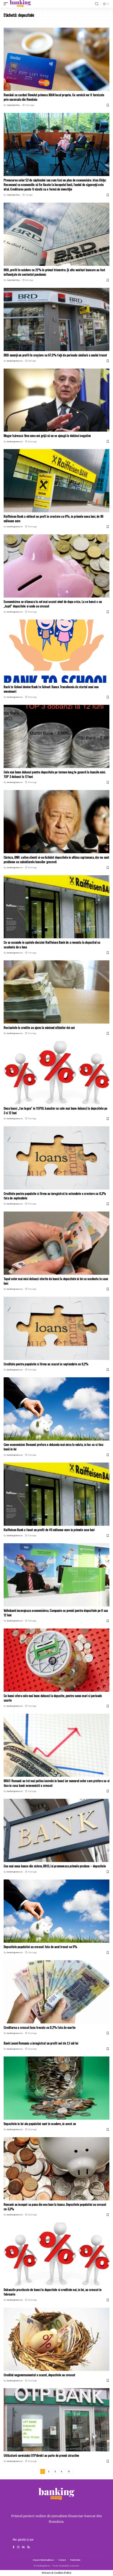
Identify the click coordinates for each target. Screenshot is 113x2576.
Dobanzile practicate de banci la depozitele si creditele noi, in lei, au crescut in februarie (53, 2291)
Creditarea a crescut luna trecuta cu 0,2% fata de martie (39, 2027)
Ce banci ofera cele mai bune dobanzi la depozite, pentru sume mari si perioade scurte (53, 1698)
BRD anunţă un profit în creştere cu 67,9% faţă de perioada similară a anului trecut (55, 355)
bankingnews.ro (15, 361)
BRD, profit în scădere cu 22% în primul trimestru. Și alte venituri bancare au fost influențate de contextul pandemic (54, 272)
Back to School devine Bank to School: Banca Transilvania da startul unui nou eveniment (51, 689)
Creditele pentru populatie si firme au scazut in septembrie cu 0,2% (46, 1364)
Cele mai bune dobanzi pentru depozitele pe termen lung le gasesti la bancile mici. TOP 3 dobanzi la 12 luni (55, 774)
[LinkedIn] (23, 2547)
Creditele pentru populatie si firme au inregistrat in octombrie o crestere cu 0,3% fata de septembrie (55, 1195)
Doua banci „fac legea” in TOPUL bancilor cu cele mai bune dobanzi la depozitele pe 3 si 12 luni (55, 1110)
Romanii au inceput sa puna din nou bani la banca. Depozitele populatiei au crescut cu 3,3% (55, 2206)
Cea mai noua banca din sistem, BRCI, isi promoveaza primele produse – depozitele (55, 1866)
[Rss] (28, 2547)
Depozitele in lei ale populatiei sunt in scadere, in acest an (40, 2123)
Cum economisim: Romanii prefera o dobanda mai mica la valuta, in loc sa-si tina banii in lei (53, 1446)
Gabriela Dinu (13, 105)
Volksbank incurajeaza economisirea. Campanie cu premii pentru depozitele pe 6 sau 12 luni (56, 1612)
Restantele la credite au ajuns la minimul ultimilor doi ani (39, 1027)
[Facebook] (13, 2547)
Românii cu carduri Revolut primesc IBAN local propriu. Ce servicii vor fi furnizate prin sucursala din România (54, 97)
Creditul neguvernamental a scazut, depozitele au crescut (39, 2374)
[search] (96, 4)
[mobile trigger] (7, 4)
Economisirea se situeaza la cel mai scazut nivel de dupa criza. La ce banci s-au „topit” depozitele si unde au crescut (53, 603)
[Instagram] (18, 2547)
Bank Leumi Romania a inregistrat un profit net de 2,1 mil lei (41, 2043)
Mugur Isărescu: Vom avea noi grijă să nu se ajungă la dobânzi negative (47, 435)
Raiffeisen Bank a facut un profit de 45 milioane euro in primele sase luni (49, 1529)
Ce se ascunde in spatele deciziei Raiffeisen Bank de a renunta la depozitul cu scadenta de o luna (52, 944)
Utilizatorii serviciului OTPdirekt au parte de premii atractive (41, 2455)
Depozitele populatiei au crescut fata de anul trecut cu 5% (40, 1946)
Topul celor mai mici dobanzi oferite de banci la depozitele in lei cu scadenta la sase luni (56, 1281)
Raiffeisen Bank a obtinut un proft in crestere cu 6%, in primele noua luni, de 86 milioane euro (53, 518)
